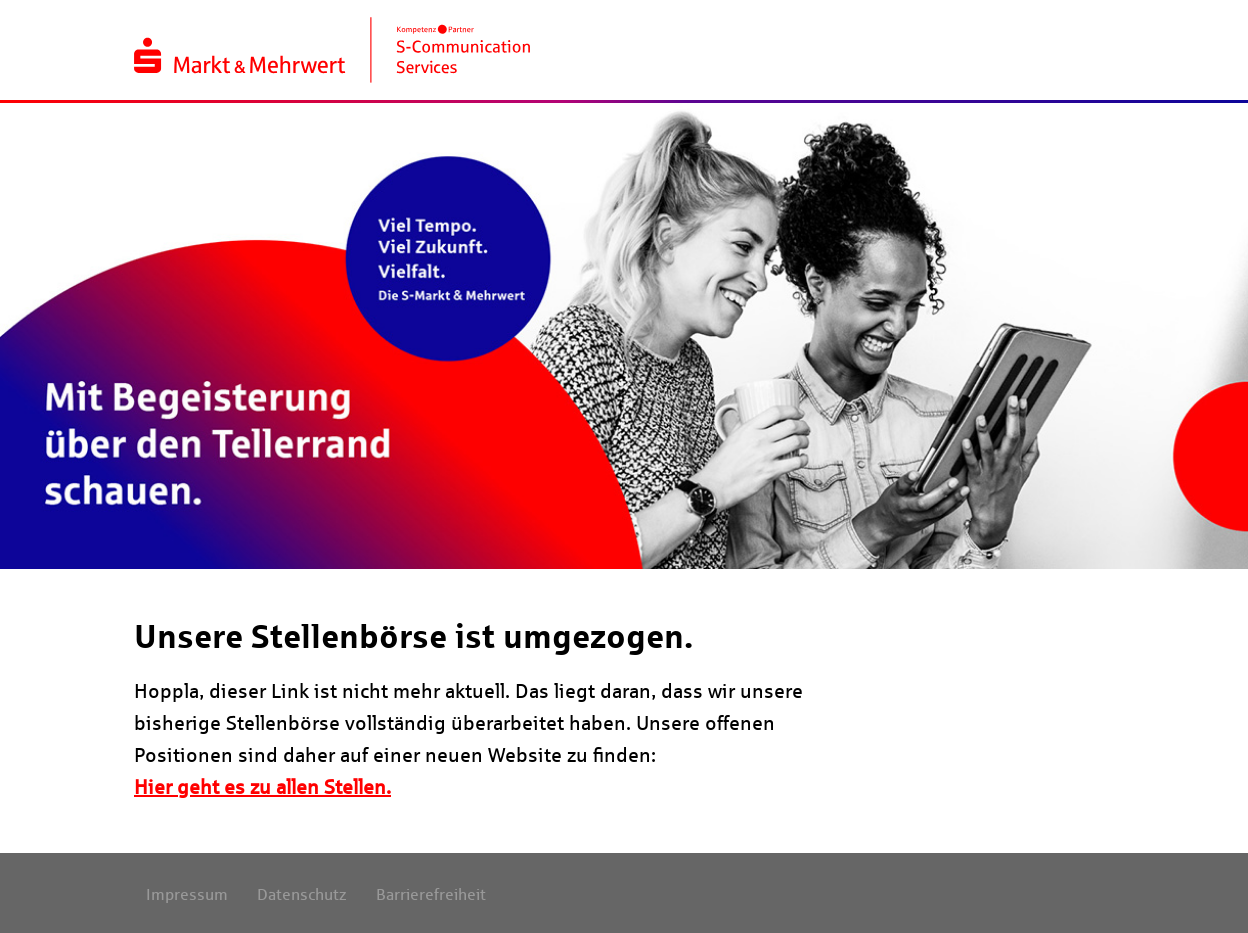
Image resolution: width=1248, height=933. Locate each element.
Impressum (187, 894)
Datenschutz (302, 894)
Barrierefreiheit (431, 894)
